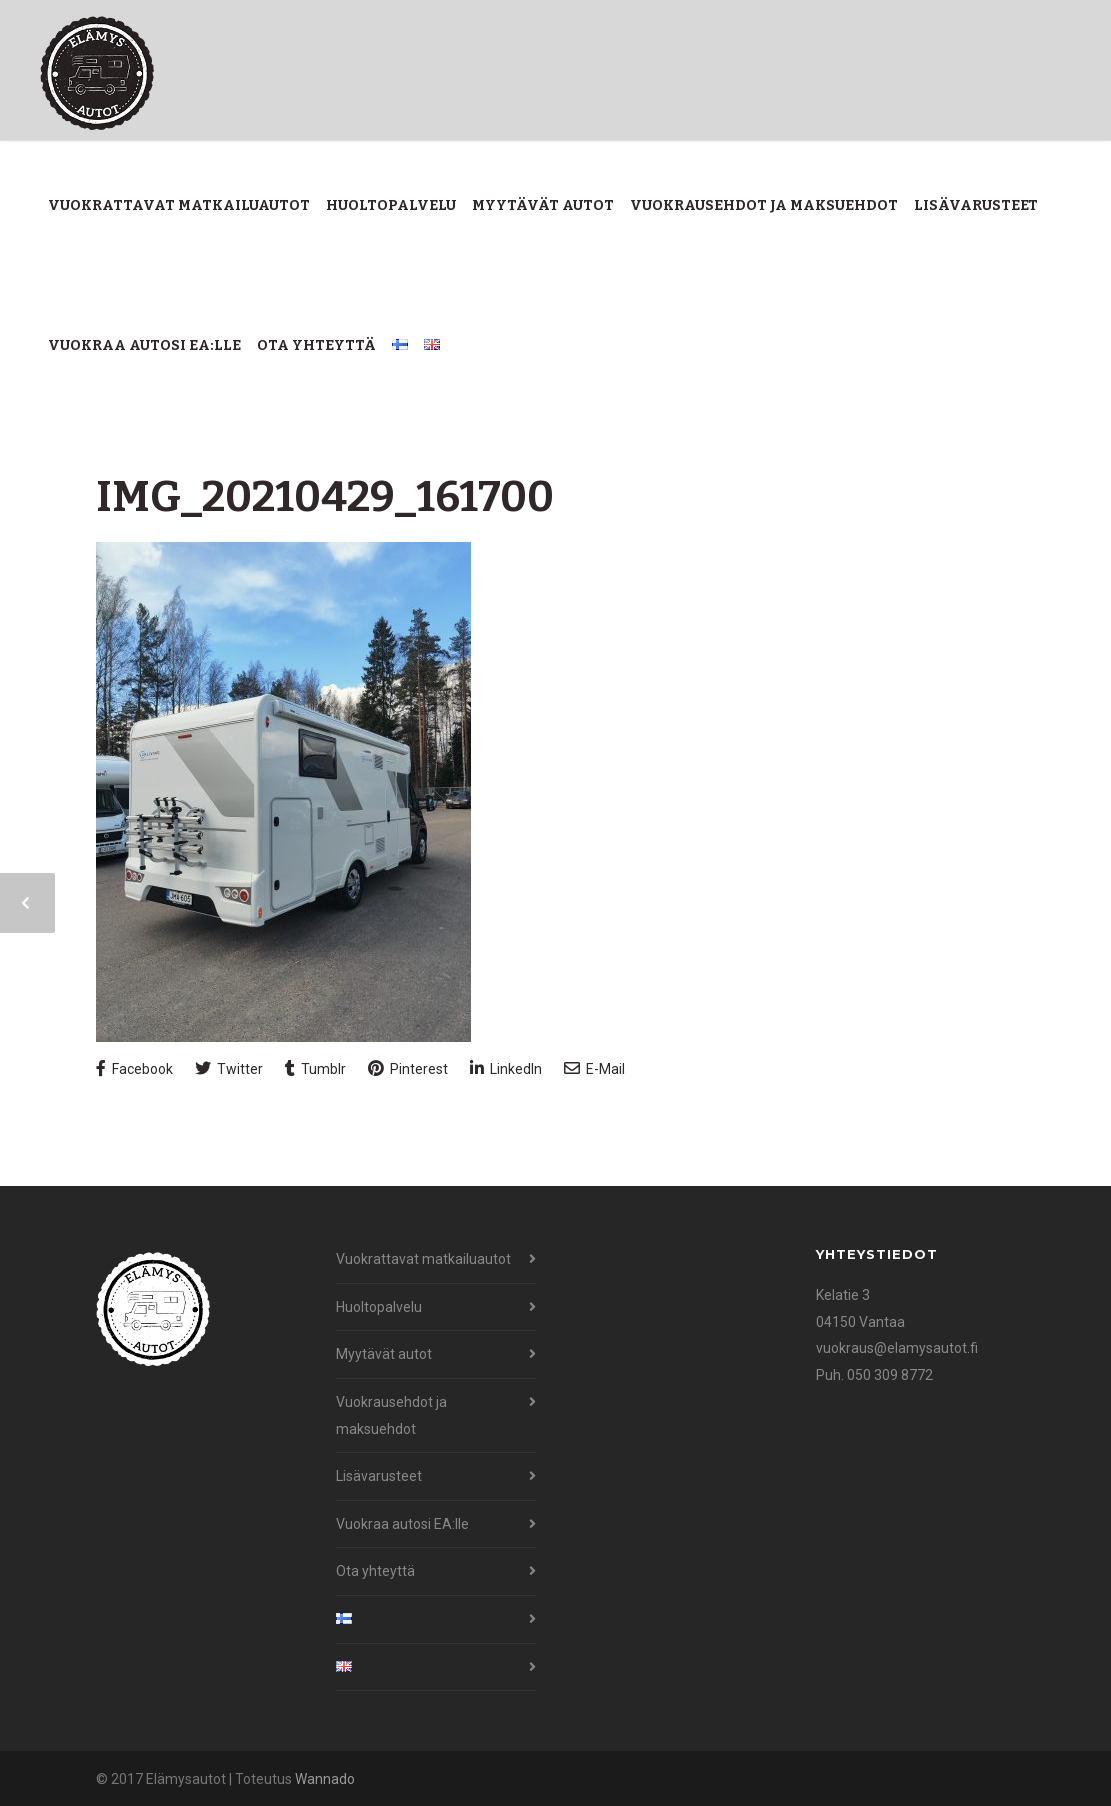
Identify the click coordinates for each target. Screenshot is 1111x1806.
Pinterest (408, 1068)
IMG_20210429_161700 (325, 497)
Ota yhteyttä (316, 345)
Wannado (325, 1779)
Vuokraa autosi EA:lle (144, 345)
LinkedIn (506, 1068)
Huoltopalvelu (391, 205)
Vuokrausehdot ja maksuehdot (764, 205)
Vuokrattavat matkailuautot (179, 205)
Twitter (229, 1068)
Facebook (134, 1068)
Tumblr (315, 1068)
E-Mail (594, 1068)
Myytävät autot (543, 205)
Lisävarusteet (976, 205)
